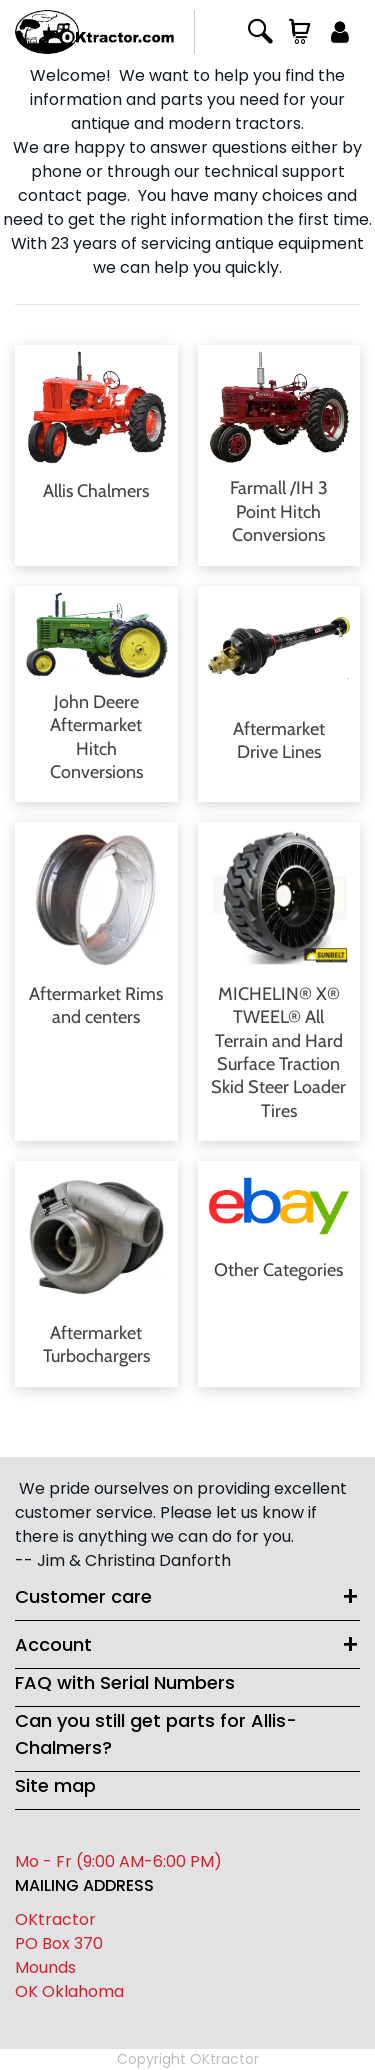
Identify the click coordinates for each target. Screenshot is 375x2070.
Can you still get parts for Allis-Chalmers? (156, 1734)
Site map (55, 1785)
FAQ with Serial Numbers (125, 1682)
